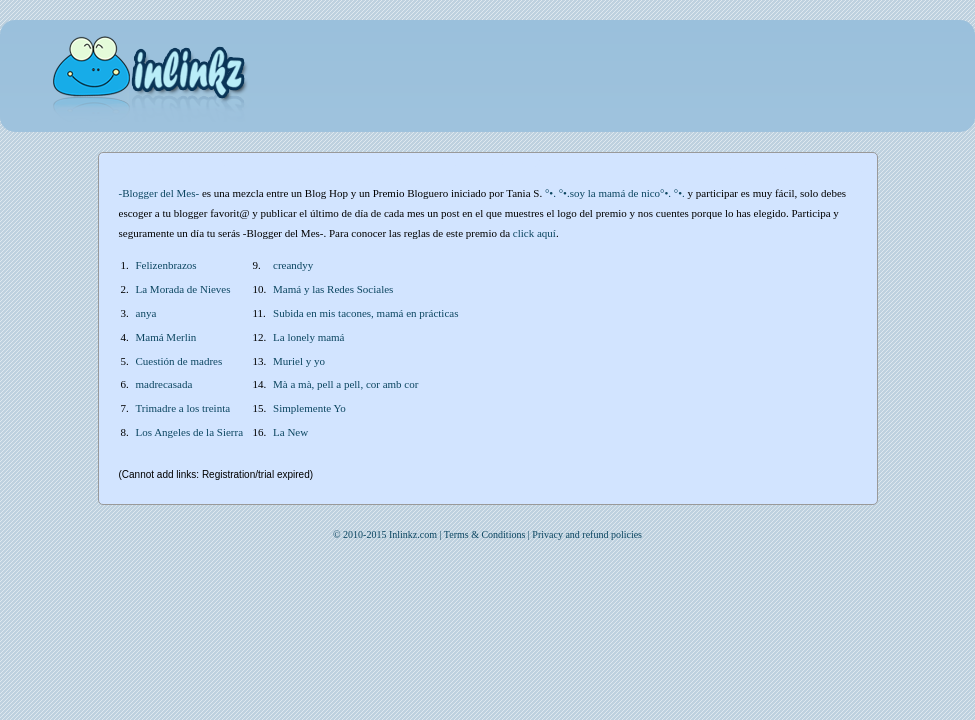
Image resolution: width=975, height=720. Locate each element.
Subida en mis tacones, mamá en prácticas (365, 313)
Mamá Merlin (166, 337)
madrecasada (164, 384)
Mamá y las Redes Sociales (333, 289)
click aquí (534, 233)
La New (290, 432)
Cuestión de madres (179, 361)
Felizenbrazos (166, 265)
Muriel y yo (299, 361)
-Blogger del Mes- (159, 193)
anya (146, 313)
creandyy (293, 265)
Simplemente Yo (309, 408)
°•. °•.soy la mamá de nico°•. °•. (615, 193)
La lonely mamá (308, 337)
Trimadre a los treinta (183, 408)
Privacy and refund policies (587, 534)
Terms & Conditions (485, 534)
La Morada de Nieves (183, 289)
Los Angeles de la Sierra (190, 432)
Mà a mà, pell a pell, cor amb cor (345, 384)
